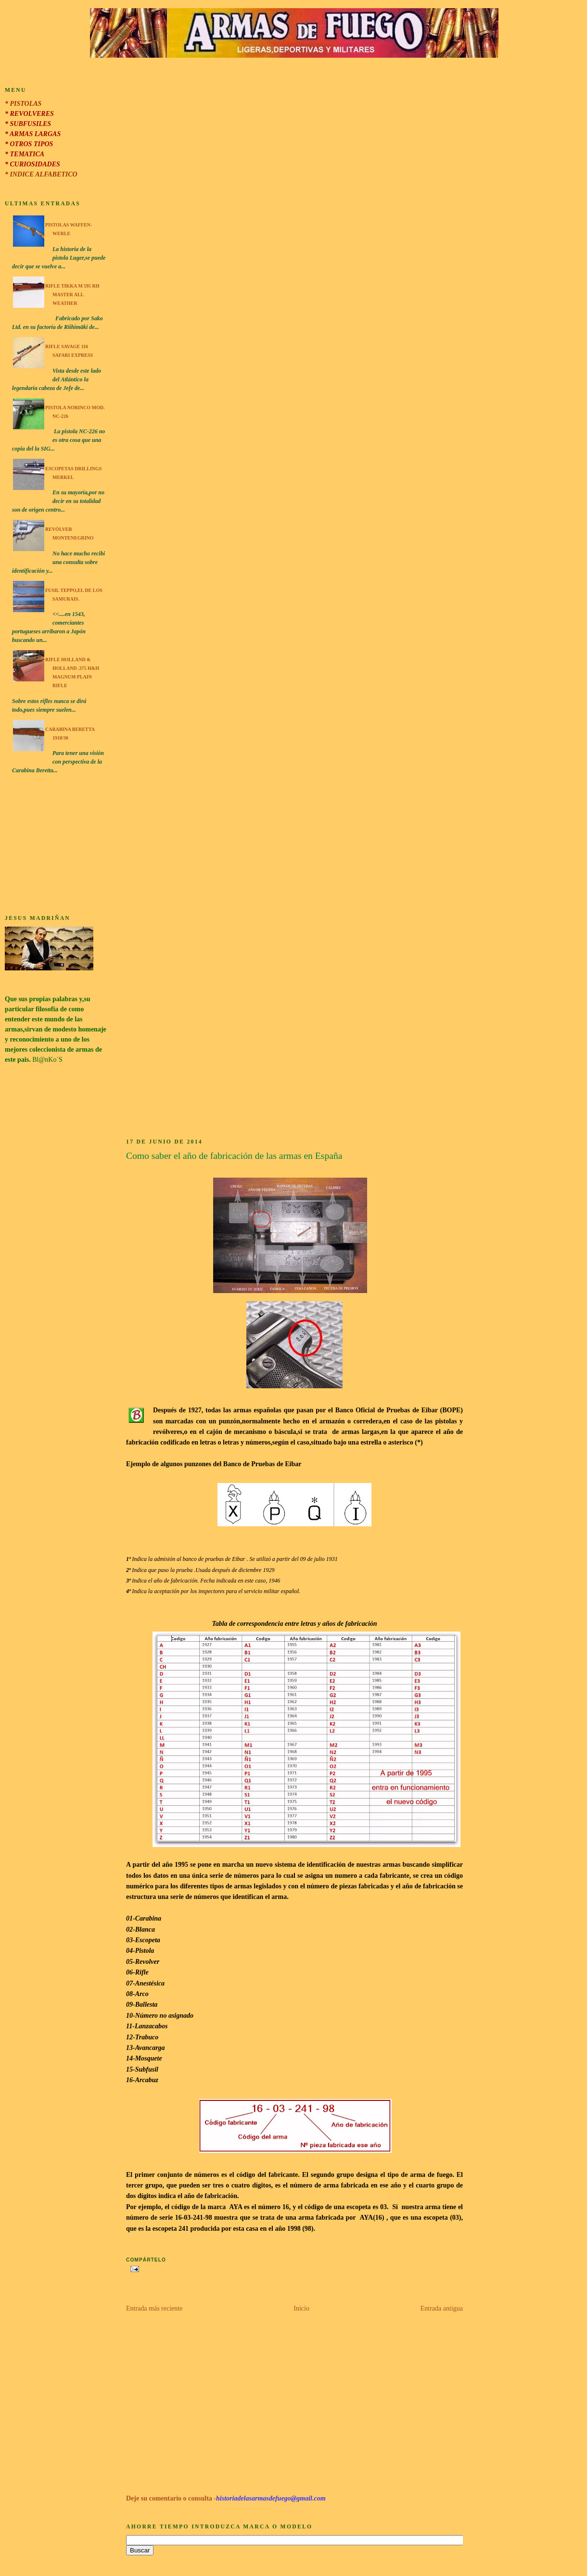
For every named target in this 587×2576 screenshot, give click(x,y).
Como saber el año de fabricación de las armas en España (234, 1156)
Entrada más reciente (154, 2308)
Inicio (301, 2308)
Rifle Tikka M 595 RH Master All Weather (72, 294)
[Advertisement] (56, 846)
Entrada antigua (442, 2308)
